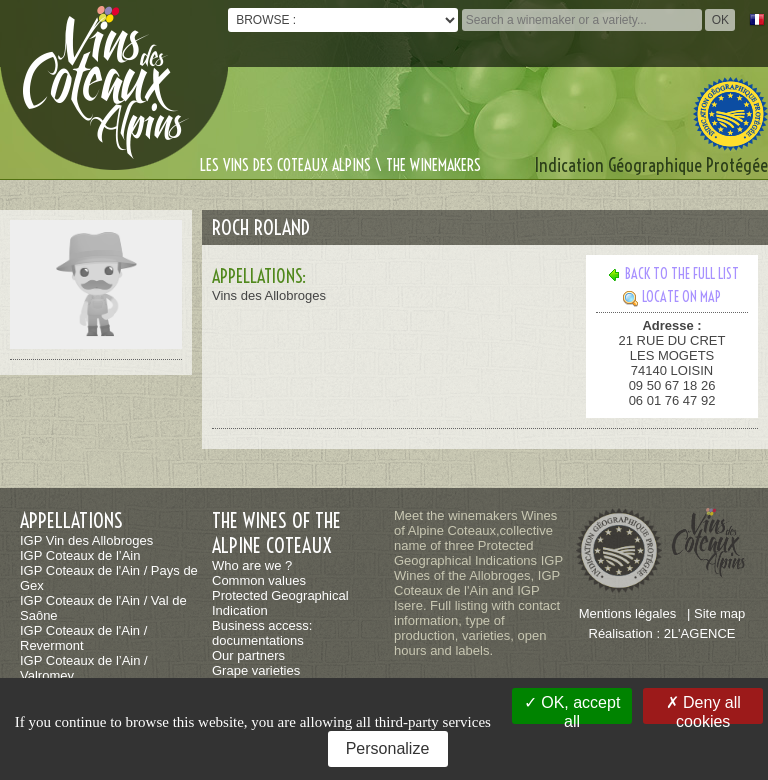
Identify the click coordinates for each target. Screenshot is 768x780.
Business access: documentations (262, 633)
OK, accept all (572, 709)
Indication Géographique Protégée (651, 165)
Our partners (248, 655)
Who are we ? (252, 565)
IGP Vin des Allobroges (86, 540)
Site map (719, 613)
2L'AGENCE (700, 633)
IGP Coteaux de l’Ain (80, 555)
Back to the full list (672, 274)
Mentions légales (628, 613)
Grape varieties (256, 670)
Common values (259, 580)
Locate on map (672, 297)
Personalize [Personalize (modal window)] (388, 748)
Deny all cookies (703, 709)
